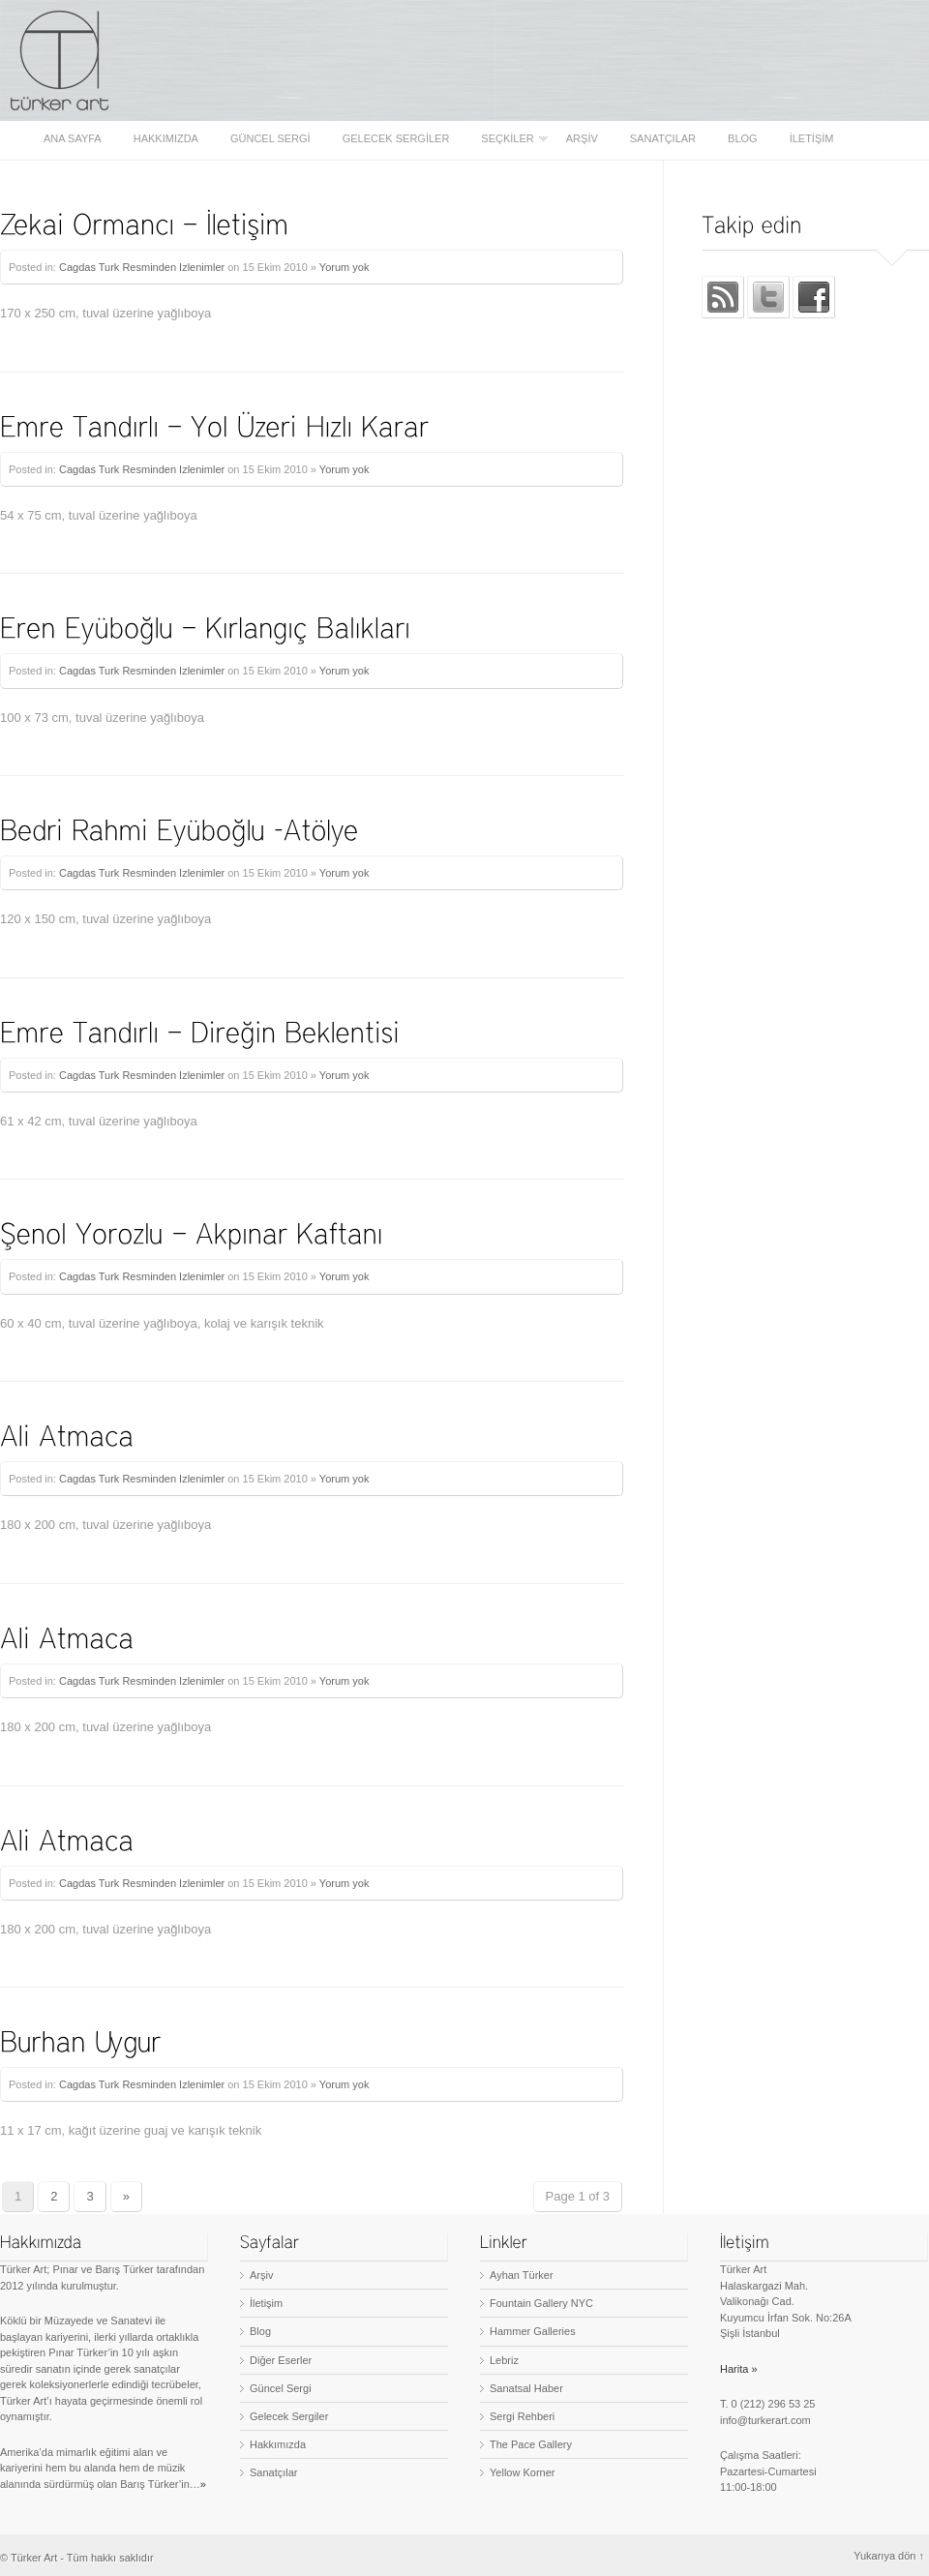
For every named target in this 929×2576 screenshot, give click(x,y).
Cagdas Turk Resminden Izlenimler (142, 267)
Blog (743, 139)
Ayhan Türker (522, 2275)
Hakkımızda (166, 139)
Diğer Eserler (281, 2360)
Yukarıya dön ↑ (889, 2555)
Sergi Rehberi (522, 2416)
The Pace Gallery (531, 2444)
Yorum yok (344, 267)
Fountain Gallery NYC (541, 2303)
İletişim (812, 139)
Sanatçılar (663, 139)
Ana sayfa (73, 139)
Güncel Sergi (270, 139)
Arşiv (582, 139)
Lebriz (504, 2360)
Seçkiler (508, 139)
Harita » (739, 2369)
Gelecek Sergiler (396, 139)
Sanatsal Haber (526, 2388)
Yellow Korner (522, 2472)
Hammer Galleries (533, 2331)
